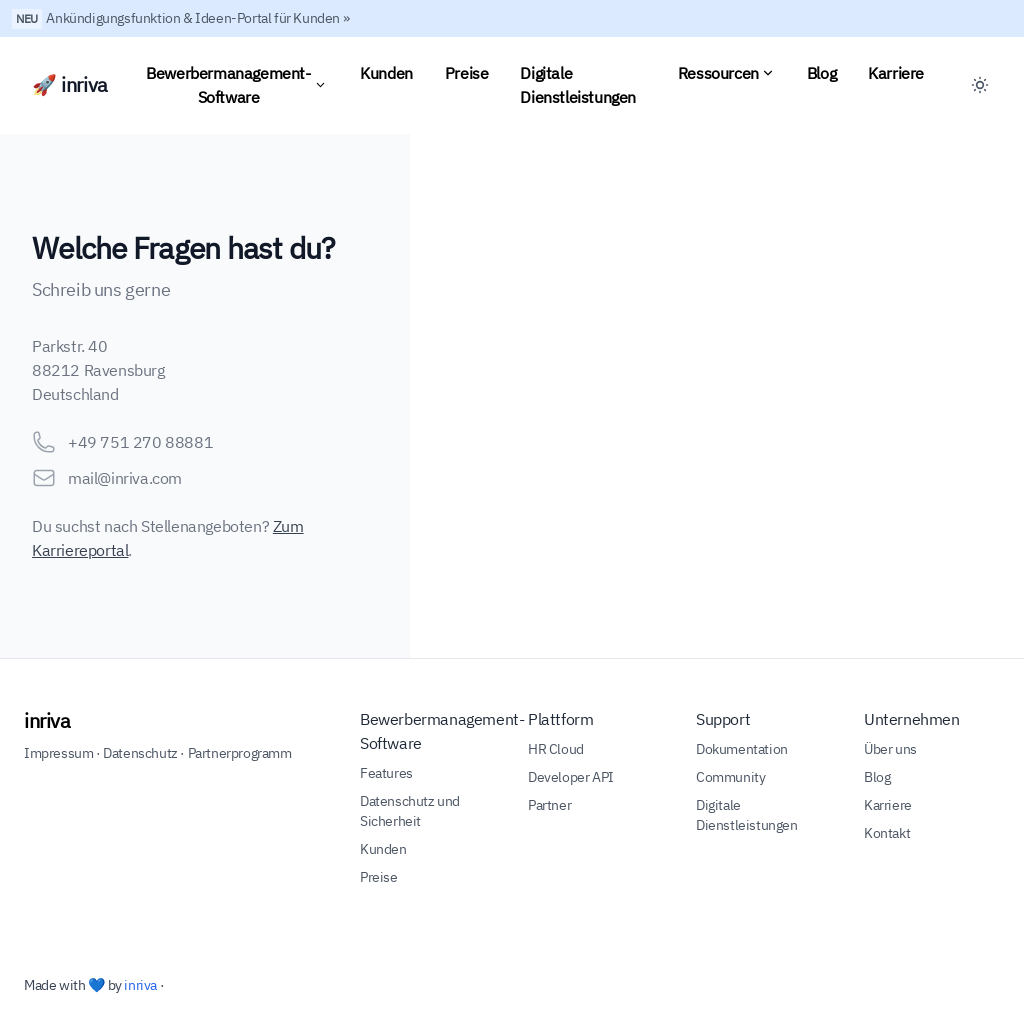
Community (730, 777)
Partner (549, 805)
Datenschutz (140, 753)
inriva (47, 720)
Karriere (896, 73)
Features (386, 773)
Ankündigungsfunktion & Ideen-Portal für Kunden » (197, 18)
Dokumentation (742, 749)
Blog (821, 73)
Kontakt (887, 833)
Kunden (386, 73)
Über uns (890, 749)
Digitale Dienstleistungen (578, 85)
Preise (467, 73)
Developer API (571, 777)
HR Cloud (556, 749)
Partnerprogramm (240, 753)
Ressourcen (726, 73)
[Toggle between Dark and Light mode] (980, 85)
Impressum (58, 753)
